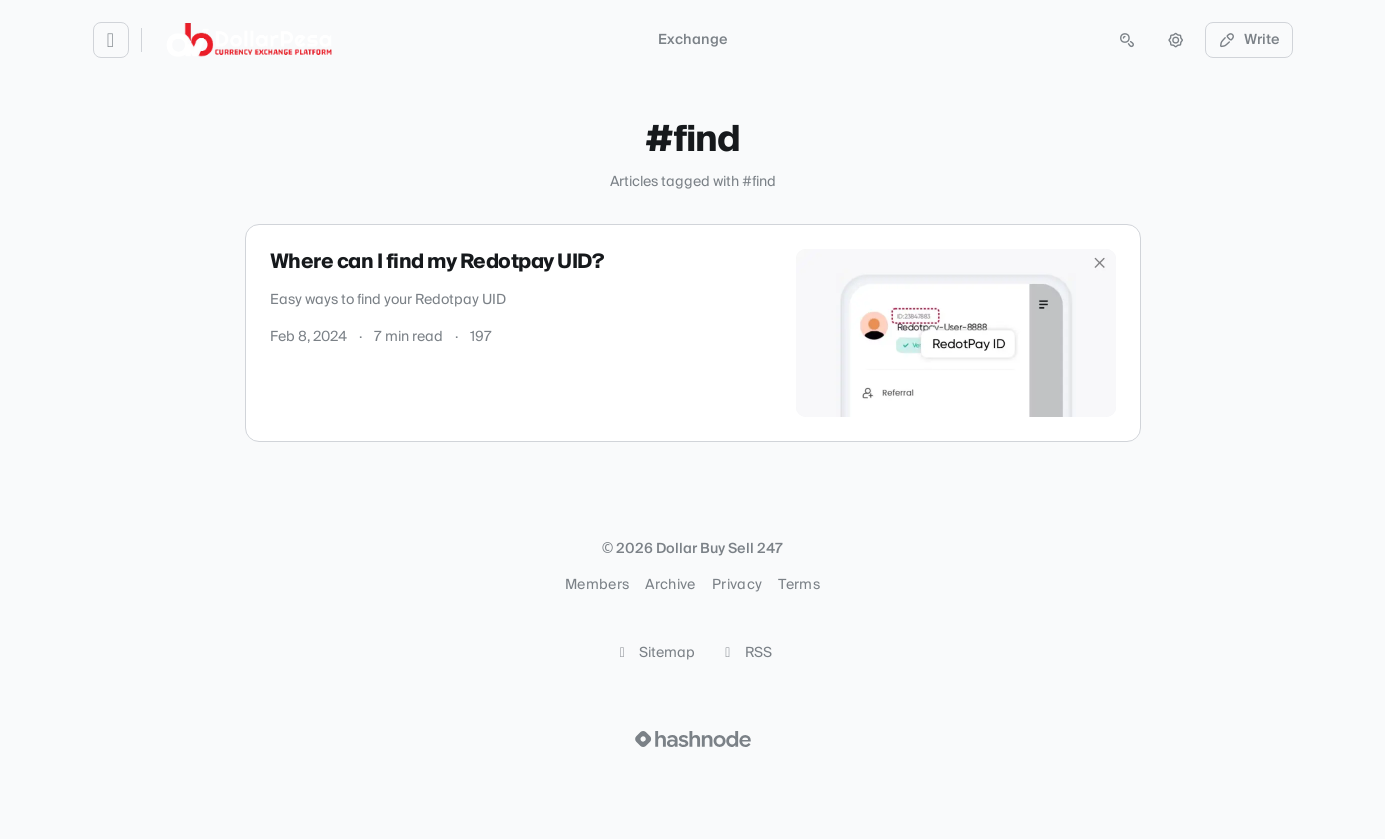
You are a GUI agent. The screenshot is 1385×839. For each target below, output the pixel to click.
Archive (670, 585)
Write (1249, 40)
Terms (799, 585)
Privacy (737, 585)
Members (597, 585)
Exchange (693, 40)
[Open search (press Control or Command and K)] (1127, 40)
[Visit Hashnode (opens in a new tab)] (693, 739)
